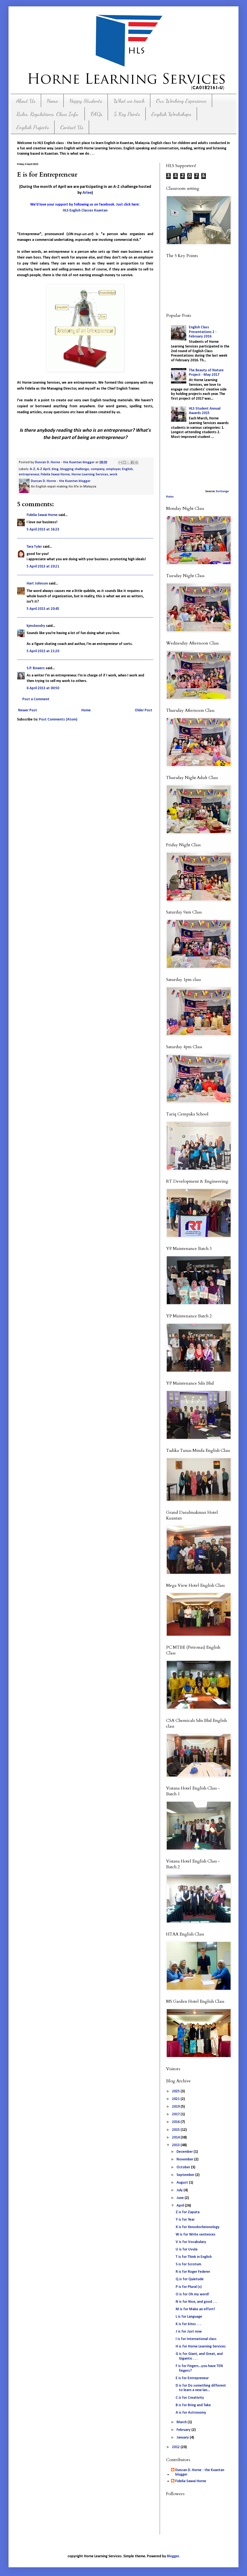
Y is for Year (185, 2220)
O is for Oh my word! (192, 2294)
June (181, 2198)
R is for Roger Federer (193, 2272)
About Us (25, 100)
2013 (176, 2145)
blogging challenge (74, 469)
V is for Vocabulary (191, 2242)
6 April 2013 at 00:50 (43, 688)
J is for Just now (189, 2332)
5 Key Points (127, 114)
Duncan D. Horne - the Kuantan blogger (199, 2472)
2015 (176, 2130)
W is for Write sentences (195, 2235)
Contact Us (71, 127)
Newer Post (27, 710)
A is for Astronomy (191, 2413)
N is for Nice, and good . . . (196, 2302)
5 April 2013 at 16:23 (43, 529)
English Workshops (171, 114)
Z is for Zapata (188, 2212)
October (184, 2167)
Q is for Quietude (190, 2279)
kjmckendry (36, 626)
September (186, 2175)
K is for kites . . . (188, 2324)
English (127, 469)
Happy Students (85, 100)
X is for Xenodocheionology (198, 2227)
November (185, 2159)
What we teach (129, 100)
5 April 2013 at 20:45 (43, 609)
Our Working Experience (181, 100)
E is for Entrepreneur (192, 2378)
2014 (176, 2138)
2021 (176, 2099)
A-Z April (43, 469)
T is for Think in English (194, 2257)
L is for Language (189, 2317)
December (185, 2152)
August (183, 2183)
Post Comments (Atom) (58, 720)
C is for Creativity (190, 2398)
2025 (176, 2091)
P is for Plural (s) (189, 2287)
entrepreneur (29, 474)
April (181, 2206)
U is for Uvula (186, 2249)
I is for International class (196, 2339)
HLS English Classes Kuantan (85, 211)
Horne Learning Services (90, 474)
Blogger (173, 2556)
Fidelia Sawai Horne (55, 474)
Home (52, 100)
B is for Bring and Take (193, 2405)
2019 (176, 2107)
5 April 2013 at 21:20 (43, 651)
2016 (176, 2122)
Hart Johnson (37, 584)
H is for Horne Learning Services (201, 2346)
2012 (176, 2447)
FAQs (96, 114)
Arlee (87, 193)
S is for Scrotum (188, 2264)
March (182, 2422)
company (97, 469)
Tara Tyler (34, 547)
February (184, 2430)
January (183, 2438)
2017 (176, 2114)
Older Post (143, 710)
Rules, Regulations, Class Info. (47, 114)
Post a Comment (35, 699)
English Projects (32, 127)
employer (113, 469)
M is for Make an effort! (195, 2309)
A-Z (32, 469)
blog (55, 469)
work (113, 474)
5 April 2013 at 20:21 (43, 567)
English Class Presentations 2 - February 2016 (203, 332)
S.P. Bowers (36, 668)
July (180, 2190)
